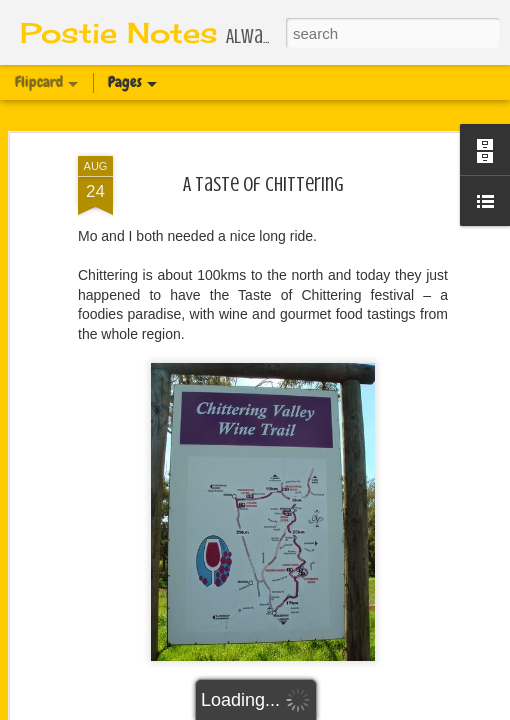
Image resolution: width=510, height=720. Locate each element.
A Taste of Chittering (263, 184)
